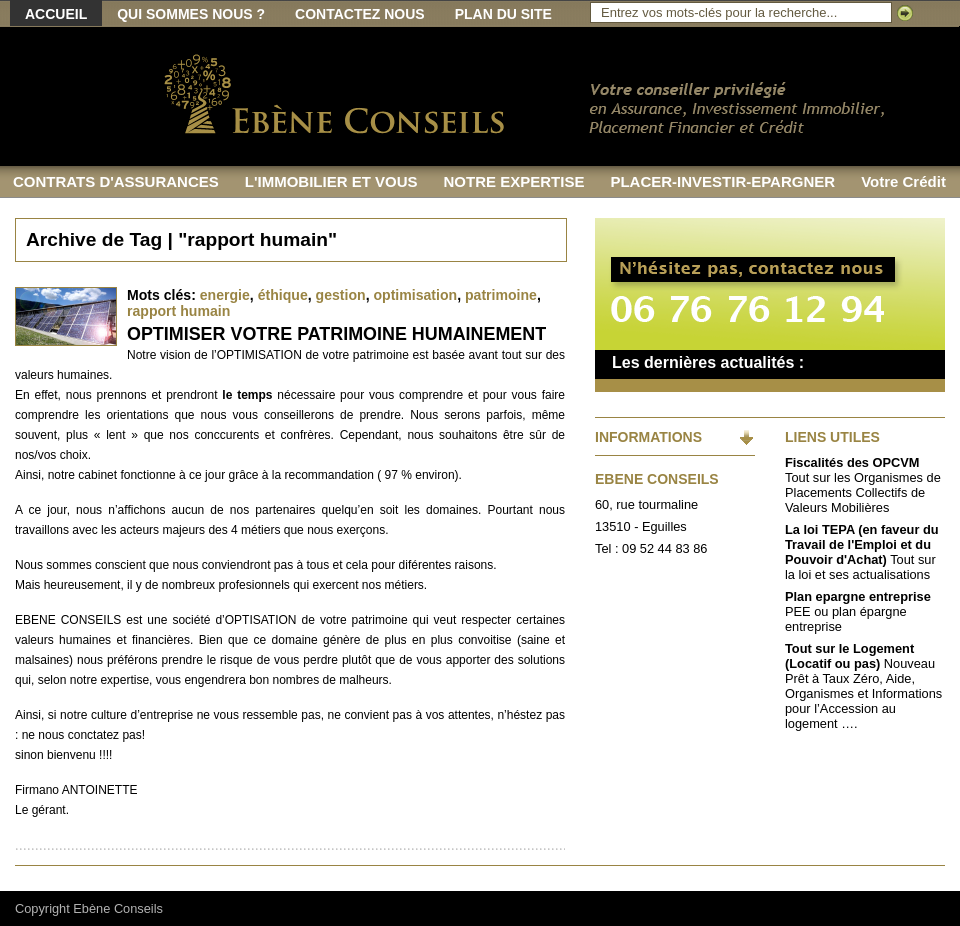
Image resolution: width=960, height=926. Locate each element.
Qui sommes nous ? (191, 14)
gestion (341, 295)
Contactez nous (360, 14)
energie (225, 295)
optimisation (415, 295)
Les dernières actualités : (708, 362)
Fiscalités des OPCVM (852, 462)
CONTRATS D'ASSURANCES (116, 181)
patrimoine (501, 295)
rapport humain (178, 311)
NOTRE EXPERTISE (514, 181)
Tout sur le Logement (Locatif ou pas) (849, 656)
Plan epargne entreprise (858, 596)
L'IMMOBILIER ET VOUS (331, 181)
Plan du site (503, 14)
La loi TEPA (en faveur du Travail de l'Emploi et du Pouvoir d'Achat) (862, 544)
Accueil (56, 14)
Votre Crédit (903, 181)
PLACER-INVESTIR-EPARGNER (722, 181)
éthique (283, 295)
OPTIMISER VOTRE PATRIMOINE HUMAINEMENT (336, 334)
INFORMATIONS (648, 437)
